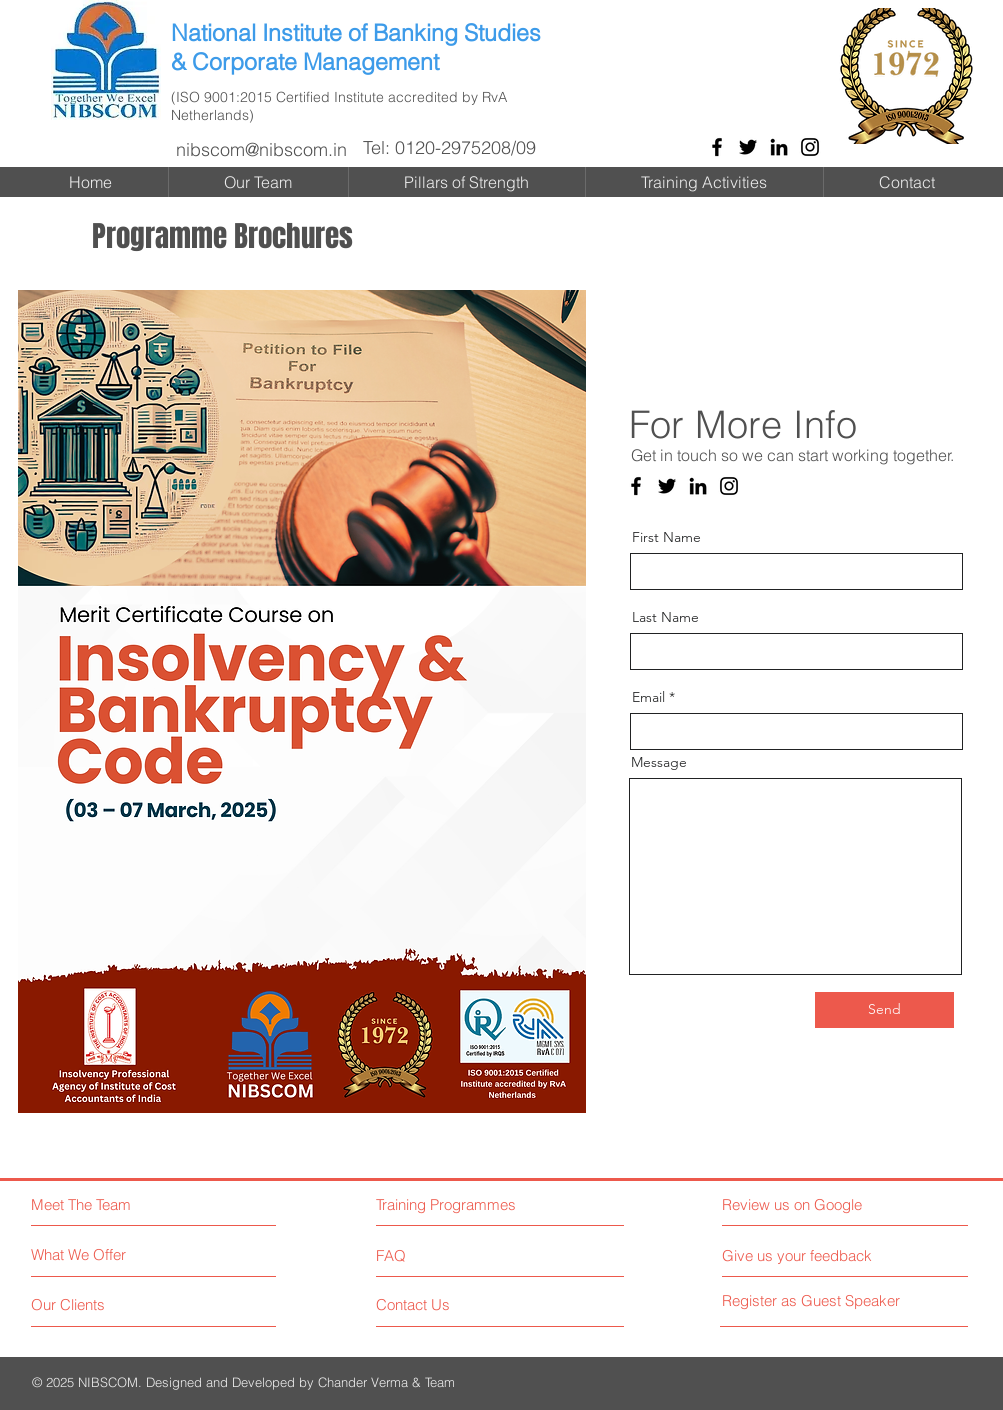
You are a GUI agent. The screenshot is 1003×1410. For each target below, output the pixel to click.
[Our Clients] (106, 1305)
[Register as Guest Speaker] (812, 1301)
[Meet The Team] (116, 1205)
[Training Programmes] (462, 1205)
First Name (666, 537)
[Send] (884, 1010)
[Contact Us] (451, 1305)
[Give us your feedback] (804, 1256)
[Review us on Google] (810, 1205)
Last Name (665, 617)
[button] (302, 701)
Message (659, 762)
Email (648, 697)
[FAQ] (432, 1256)
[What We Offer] (106, 1255)
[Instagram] (810, 147)
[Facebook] (717, 147)
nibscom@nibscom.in (261, 149)
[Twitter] (748, 147)
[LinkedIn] (779, 147)
